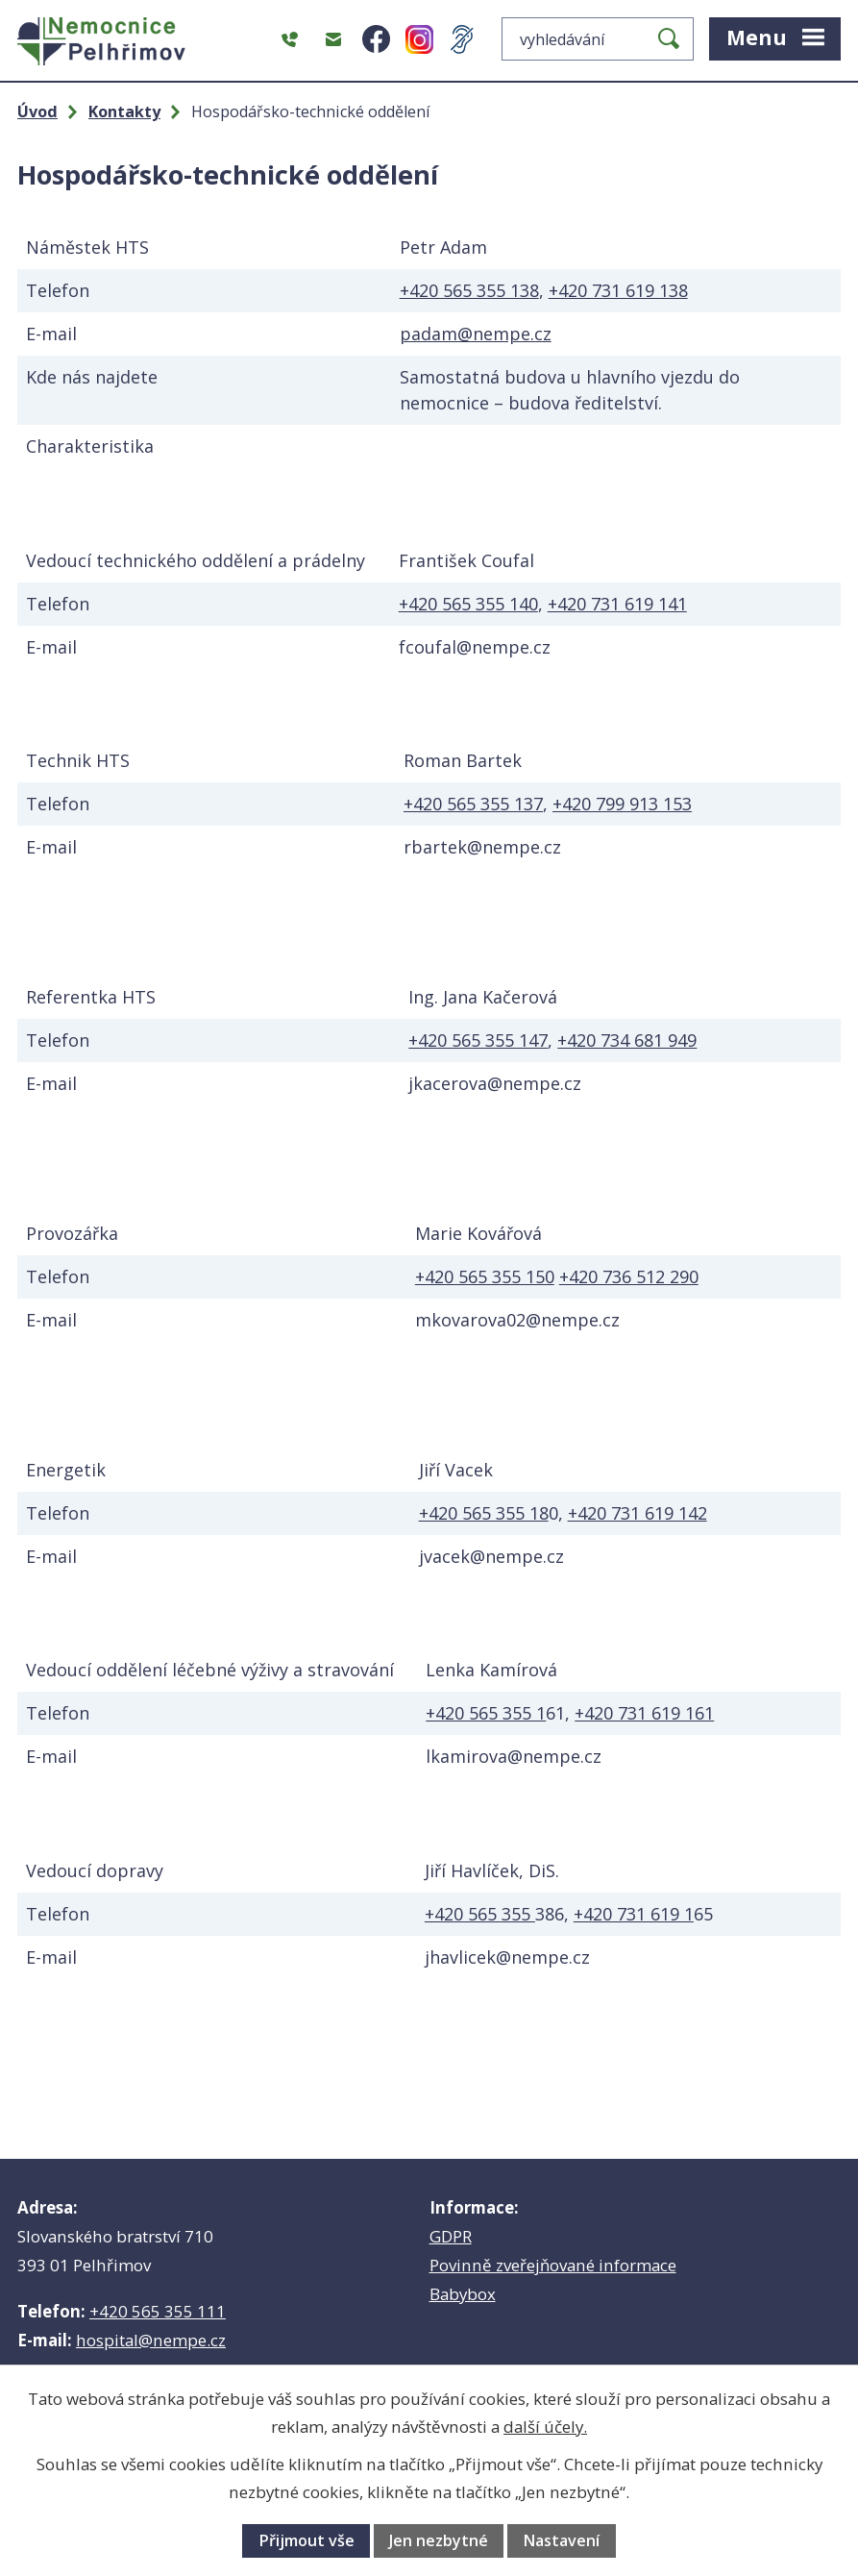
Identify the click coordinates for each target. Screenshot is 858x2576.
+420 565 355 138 (469, 290)
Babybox (462, 2294)
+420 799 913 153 (622, 803)
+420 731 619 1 (634, 1913)
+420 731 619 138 (618, 290)
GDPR (450, 2236)
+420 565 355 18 (484, 1512)
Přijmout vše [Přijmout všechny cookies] (306, 2540)
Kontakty (124, 111)
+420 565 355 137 (473, 803)
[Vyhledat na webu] (598, 39)
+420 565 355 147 (478, 1040)
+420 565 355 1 (486, 1712)
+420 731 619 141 (617, 603)
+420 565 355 (480, 1913)
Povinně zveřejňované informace (552, 2265)
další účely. (545, 2426)
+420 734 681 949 (627, 1040)
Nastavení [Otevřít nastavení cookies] (561, 2540)
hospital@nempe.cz (151, 2340)
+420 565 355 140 (468, 603)
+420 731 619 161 (644, 1712)
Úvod (37, 111)
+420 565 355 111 (157, 2311)
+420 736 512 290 (629, 1276)
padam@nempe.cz (476, 333)
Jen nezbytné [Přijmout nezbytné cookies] (438, 2540)
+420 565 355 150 (484, 1276)
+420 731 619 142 (637, 1512)
